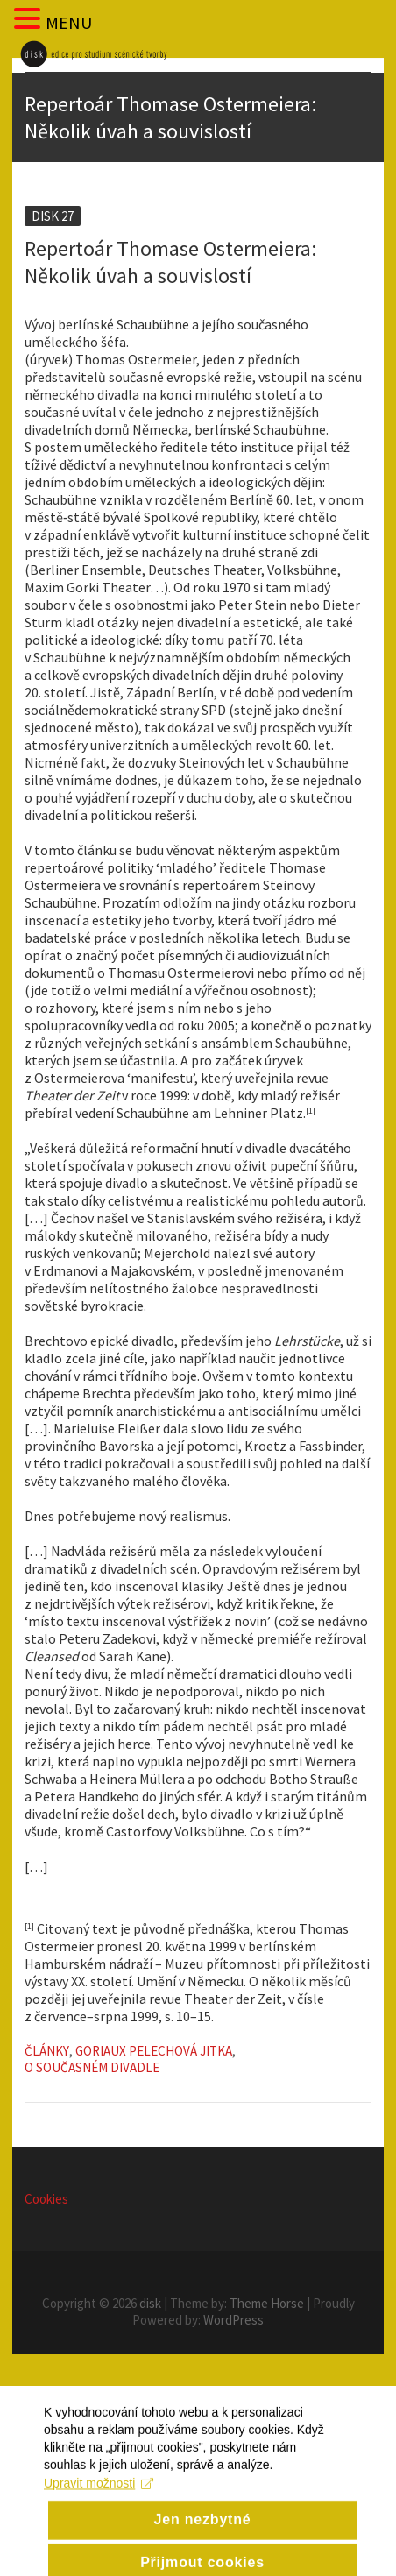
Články (47, 2050)
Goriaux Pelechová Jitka (153, 2050)
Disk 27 (53, 216)
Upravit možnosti (98, 2505)
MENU (69, 22)
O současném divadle (92, 2067)
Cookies (46, 2198)
